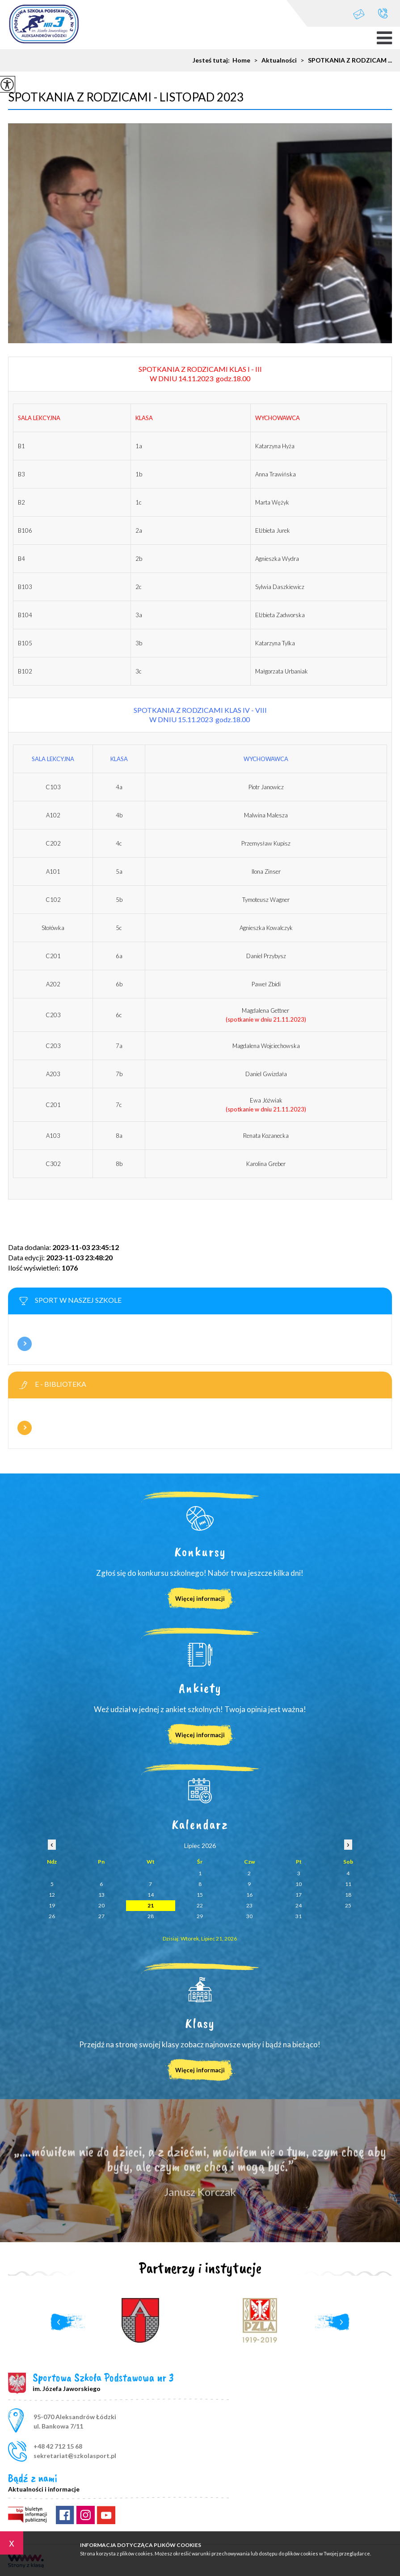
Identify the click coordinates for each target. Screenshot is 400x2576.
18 (348, 1894)
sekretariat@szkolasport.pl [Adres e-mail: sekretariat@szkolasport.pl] (75, 2455)
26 (52, 1916)
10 (298, 1884)
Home (241, 60)
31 (298, 1916)
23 (249, 1905)
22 (200, 1905)
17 (298, 1894)
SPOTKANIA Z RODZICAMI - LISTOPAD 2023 (126, 97)
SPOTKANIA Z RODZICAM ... (344, 60)
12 (52, 1894)
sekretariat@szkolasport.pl (359, 14)
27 (101, 1916)
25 (348, 1905)
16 (249, 1894)
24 (298, 1905)
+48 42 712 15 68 (382, 13)
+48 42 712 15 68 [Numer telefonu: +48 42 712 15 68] (58, 2446)
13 (101, 1894)
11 (348, 1884)
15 (200, 1894)
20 (101, 1905)
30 (249, 1916)
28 (150, 1916)
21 (150, 1905)
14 (150, 1894)
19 (52, 1905)
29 (200, 1916)
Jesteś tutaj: (212, 60)
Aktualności (273, 60)
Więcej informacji (24, 1344)
